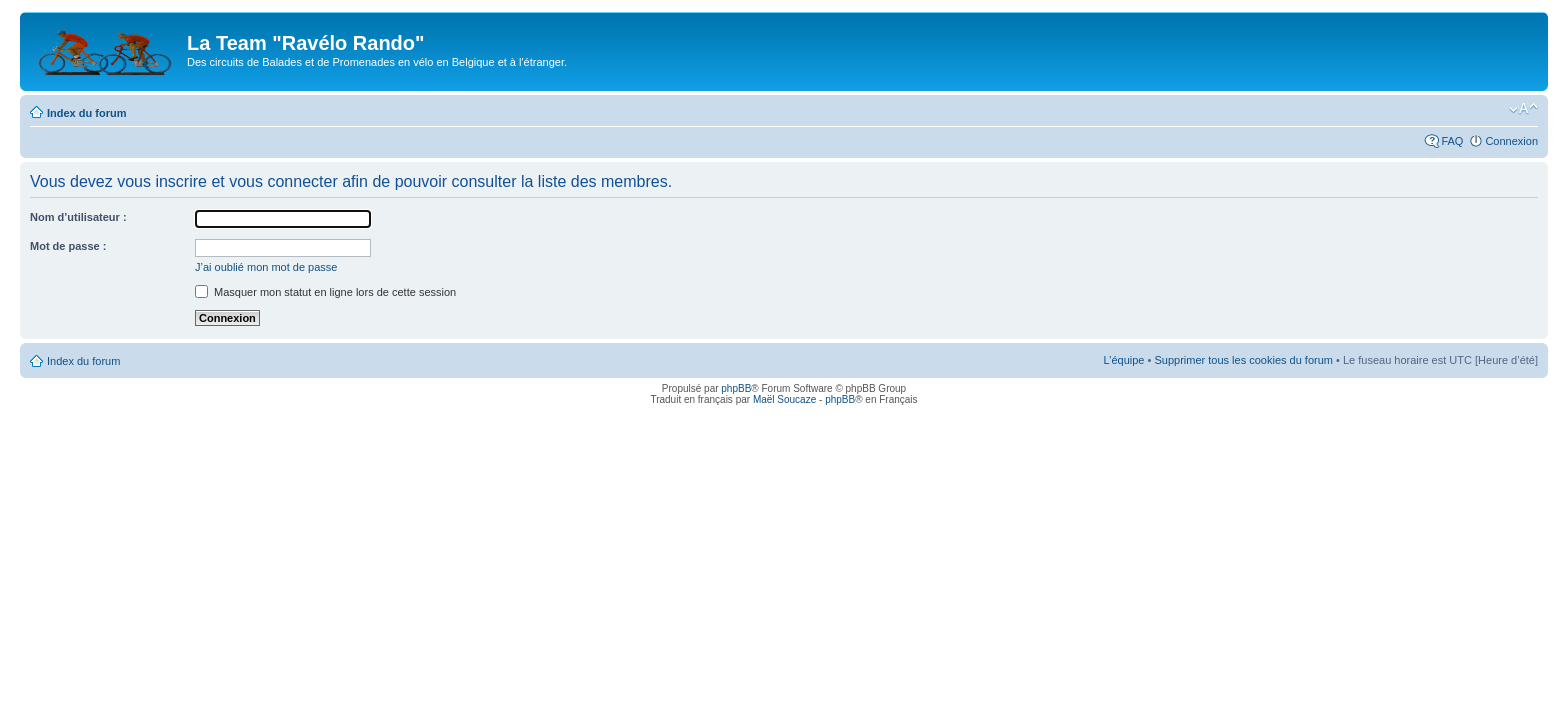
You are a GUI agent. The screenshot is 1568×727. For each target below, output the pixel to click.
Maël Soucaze (784, 399)
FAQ (1452, 141)
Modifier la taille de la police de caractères (1523, 109)
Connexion (1511, 141)
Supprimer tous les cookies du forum (1243, 360)
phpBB (736, 388)
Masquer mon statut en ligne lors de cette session (325, 292)
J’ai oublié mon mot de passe (266, 267)
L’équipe (1123, 360)
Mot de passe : (68, 246)
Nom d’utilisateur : (78, 217)
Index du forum (86, 113)
